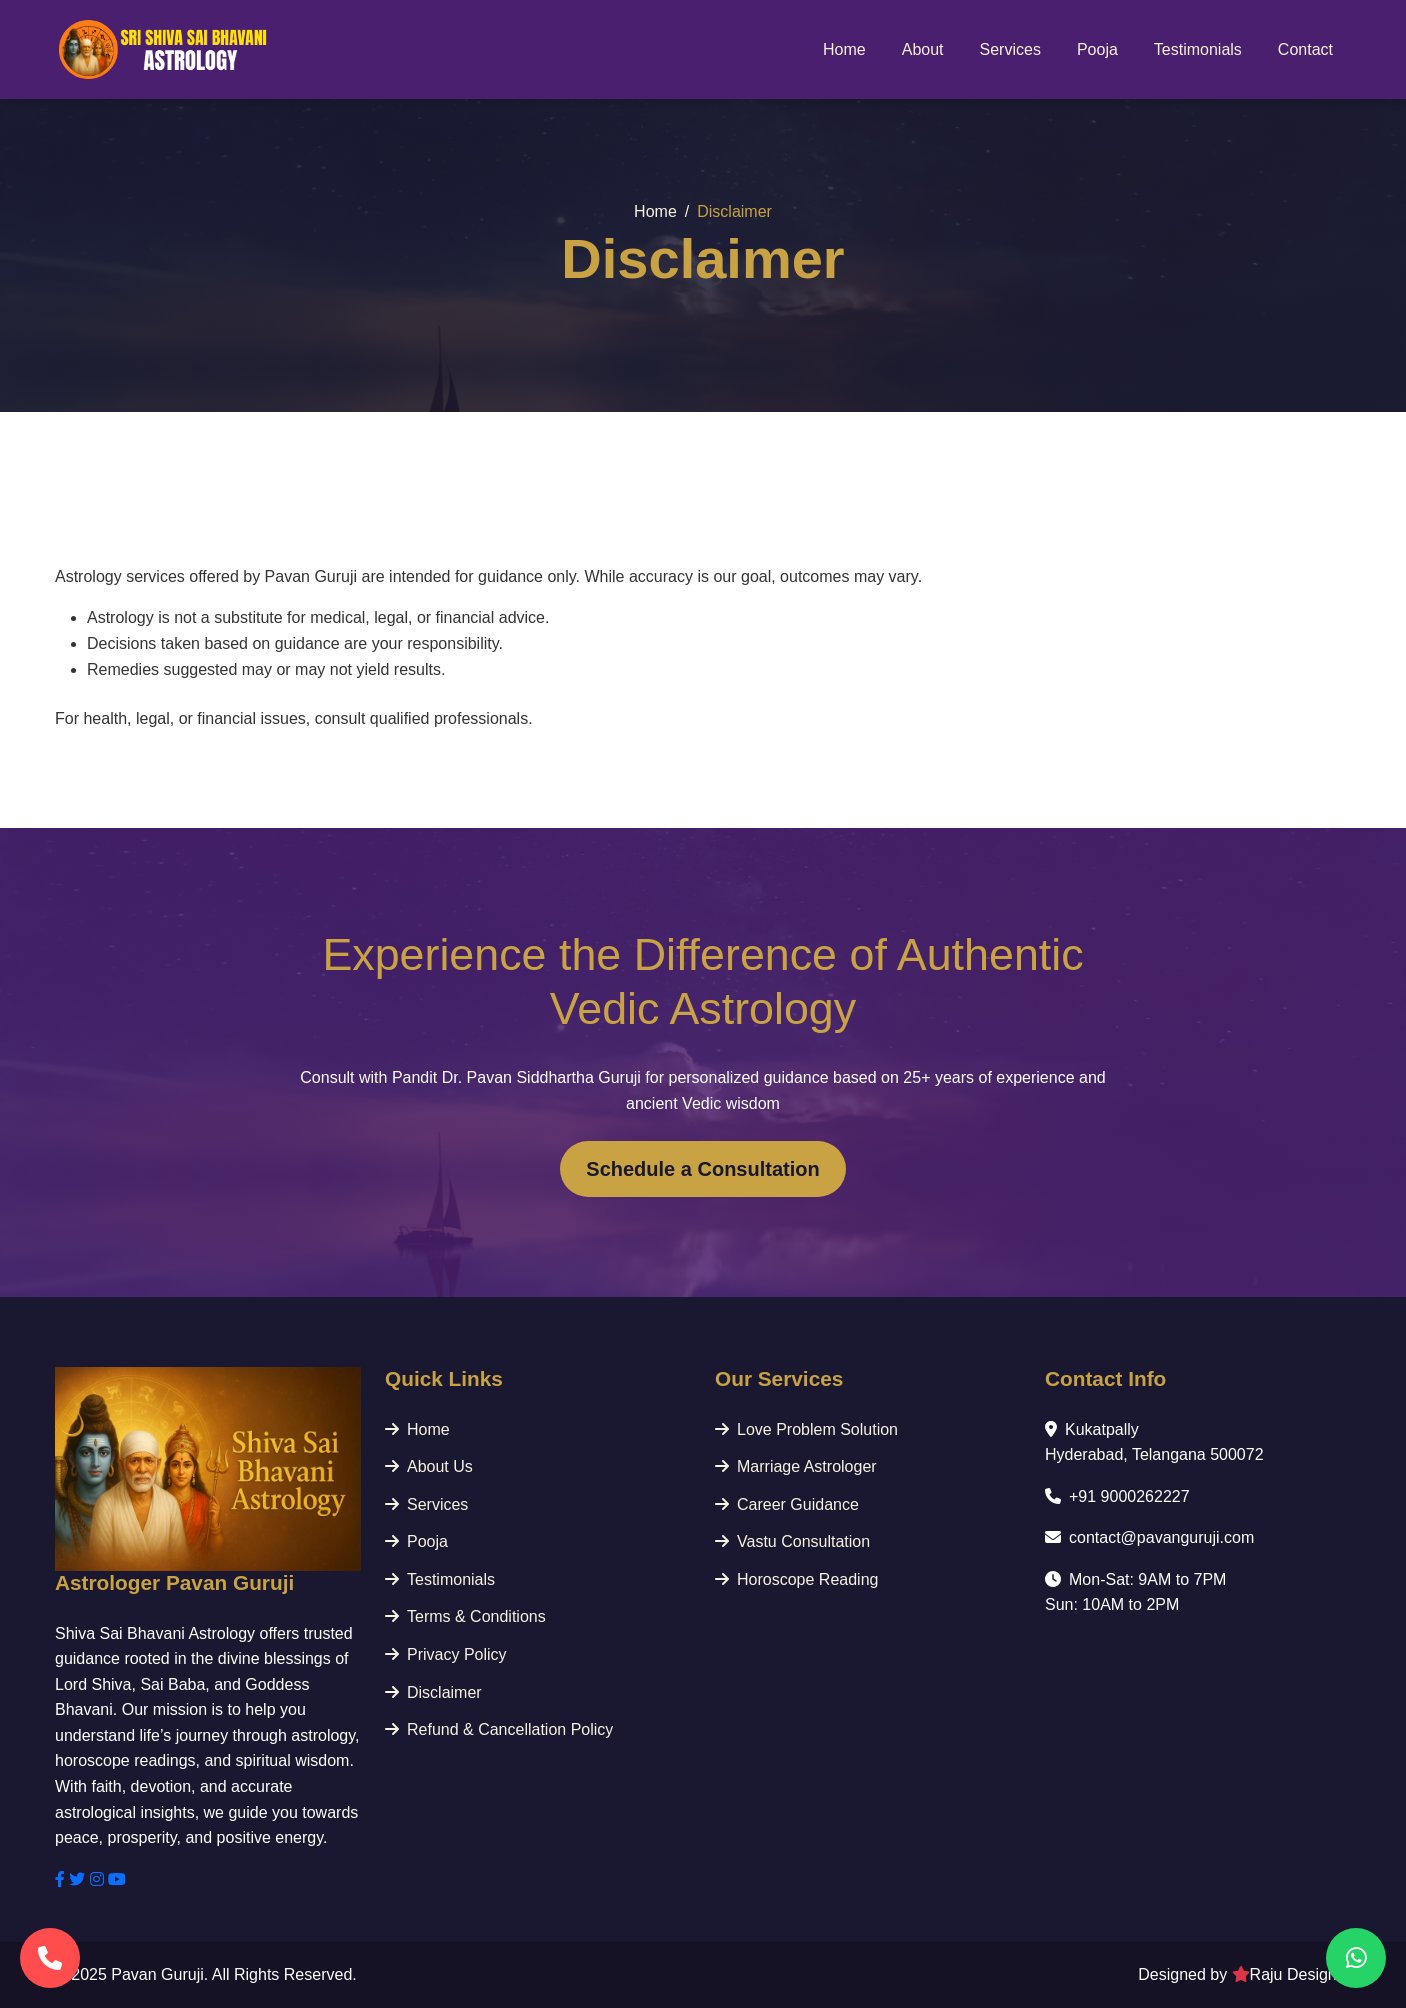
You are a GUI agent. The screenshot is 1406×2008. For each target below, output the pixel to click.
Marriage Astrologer (796, 1466)
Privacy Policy (446, 1654)
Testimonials (1198, 49)
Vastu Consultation (792, 1541)
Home (844, 49)
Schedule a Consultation (702, 1169)
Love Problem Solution (806, 1429)
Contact (1305, 49)
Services (1010, 49)
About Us (429, 1466)
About (923, 49)
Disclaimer (433, 1692)
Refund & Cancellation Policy (499, 1729)
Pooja (1097, 49)
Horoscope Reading (796, 1579)
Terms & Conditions (465, 1616)
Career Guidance (787, 1504)
